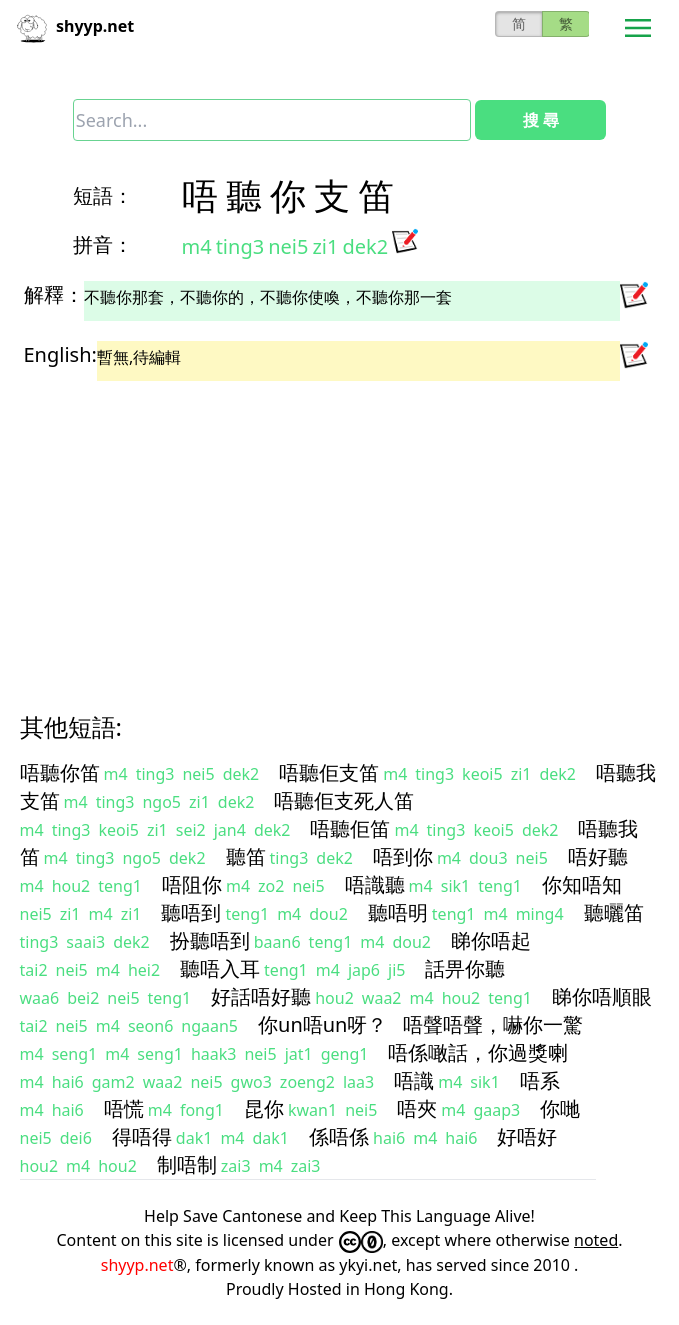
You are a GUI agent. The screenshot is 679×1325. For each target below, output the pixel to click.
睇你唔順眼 (602, 996)
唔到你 (403, 856)
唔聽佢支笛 (329, 772)
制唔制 (187, 1164)
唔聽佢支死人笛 (344, 800)
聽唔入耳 (220, 968)
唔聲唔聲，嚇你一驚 (493, 1024)
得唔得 (142, 1136)
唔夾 (417, 1108)
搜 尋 (541, 120)
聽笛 (246, 856)
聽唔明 (398, 912)
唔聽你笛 (60, 772)
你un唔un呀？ (322, 1024)
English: (60, 354)
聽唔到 (191, 912)
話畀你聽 (465, 968)
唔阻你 (192, 884)
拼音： (103, 244)
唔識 (414, 1080)
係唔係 (339, 1136)
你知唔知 (582, 884)
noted (596, 1240)
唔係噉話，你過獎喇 (478, 1052)
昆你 (264, 1108)
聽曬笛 (614, 912)
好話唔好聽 (261, 996)
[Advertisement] (340, 529)
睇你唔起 (491, 940)
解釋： (54, 294)
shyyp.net (137, 1265)
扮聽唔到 (210, 940)
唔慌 (124, 1108)
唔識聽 (375, 884)
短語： (103, 195)
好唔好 (527, 1136)
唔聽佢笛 (350, 828)
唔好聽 (598, 856)
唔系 (540, 1080)
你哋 (560, 1108)
